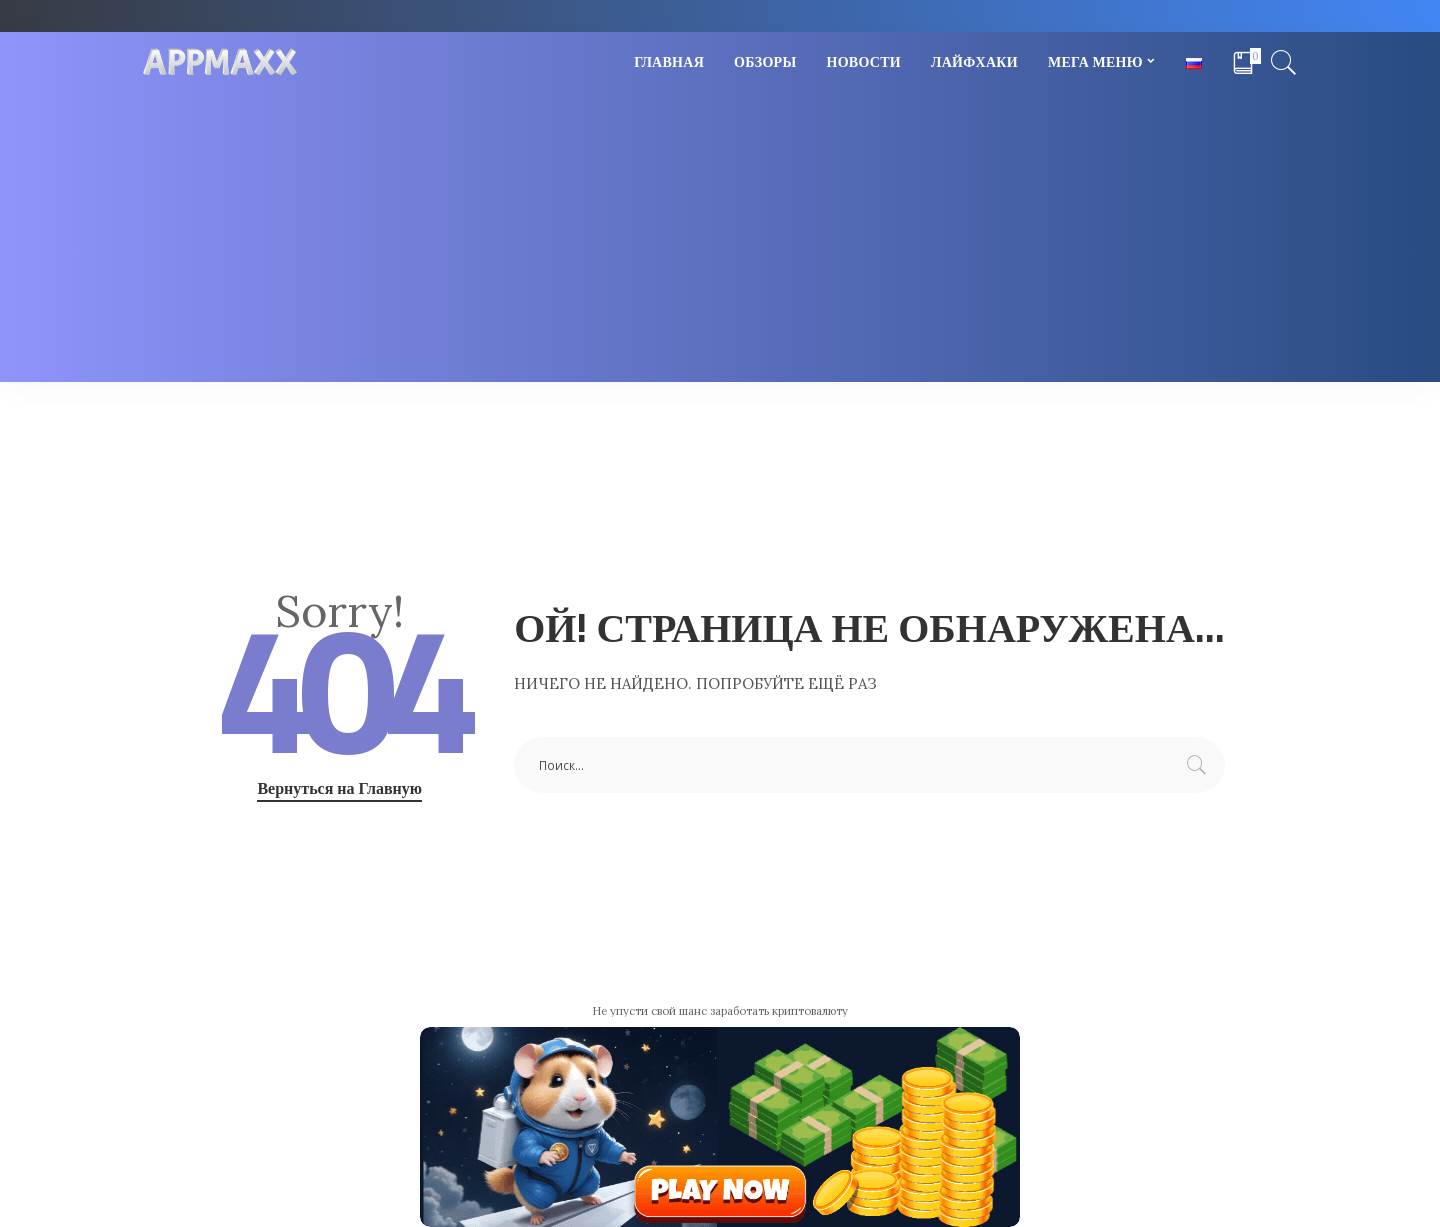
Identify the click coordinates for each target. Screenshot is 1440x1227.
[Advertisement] (720, 242)
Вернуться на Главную (339, 788)
